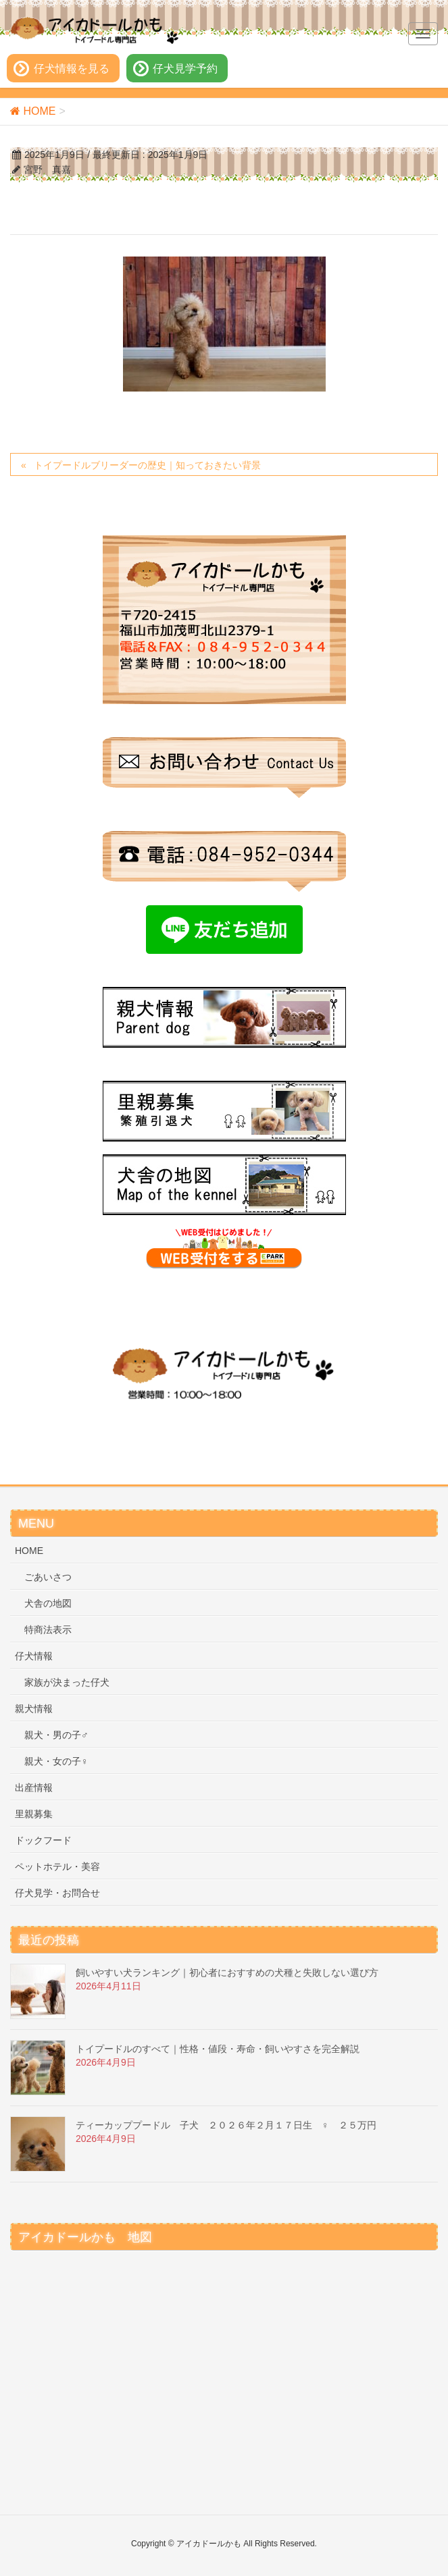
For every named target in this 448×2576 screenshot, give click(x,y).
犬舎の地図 (48, 1603)
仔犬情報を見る (71, 68)
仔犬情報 (34, 1656)
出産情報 (34, 1787)
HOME (29, 1550)
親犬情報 (34, 1708)
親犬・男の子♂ (56, 1734)
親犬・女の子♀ (56, 1761)
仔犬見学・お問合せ (57, 1892)
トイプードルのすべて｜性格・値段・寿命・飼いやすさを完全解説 (217, 2048)
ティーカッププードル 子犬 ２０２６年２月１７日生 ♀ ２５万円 (226, 2125)
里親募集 (34, 1813)
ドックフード (43, 1840)
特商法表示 (48, 1629)
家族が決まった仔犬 (66, 1682)
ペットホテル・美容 (57, 1866)
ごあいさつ (48, 1577)
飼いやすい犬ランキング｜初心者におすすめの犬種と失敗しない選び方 (227, 1972)
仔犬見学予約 (185, 68)
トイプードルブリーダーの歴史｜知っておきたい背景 (147, 465)
